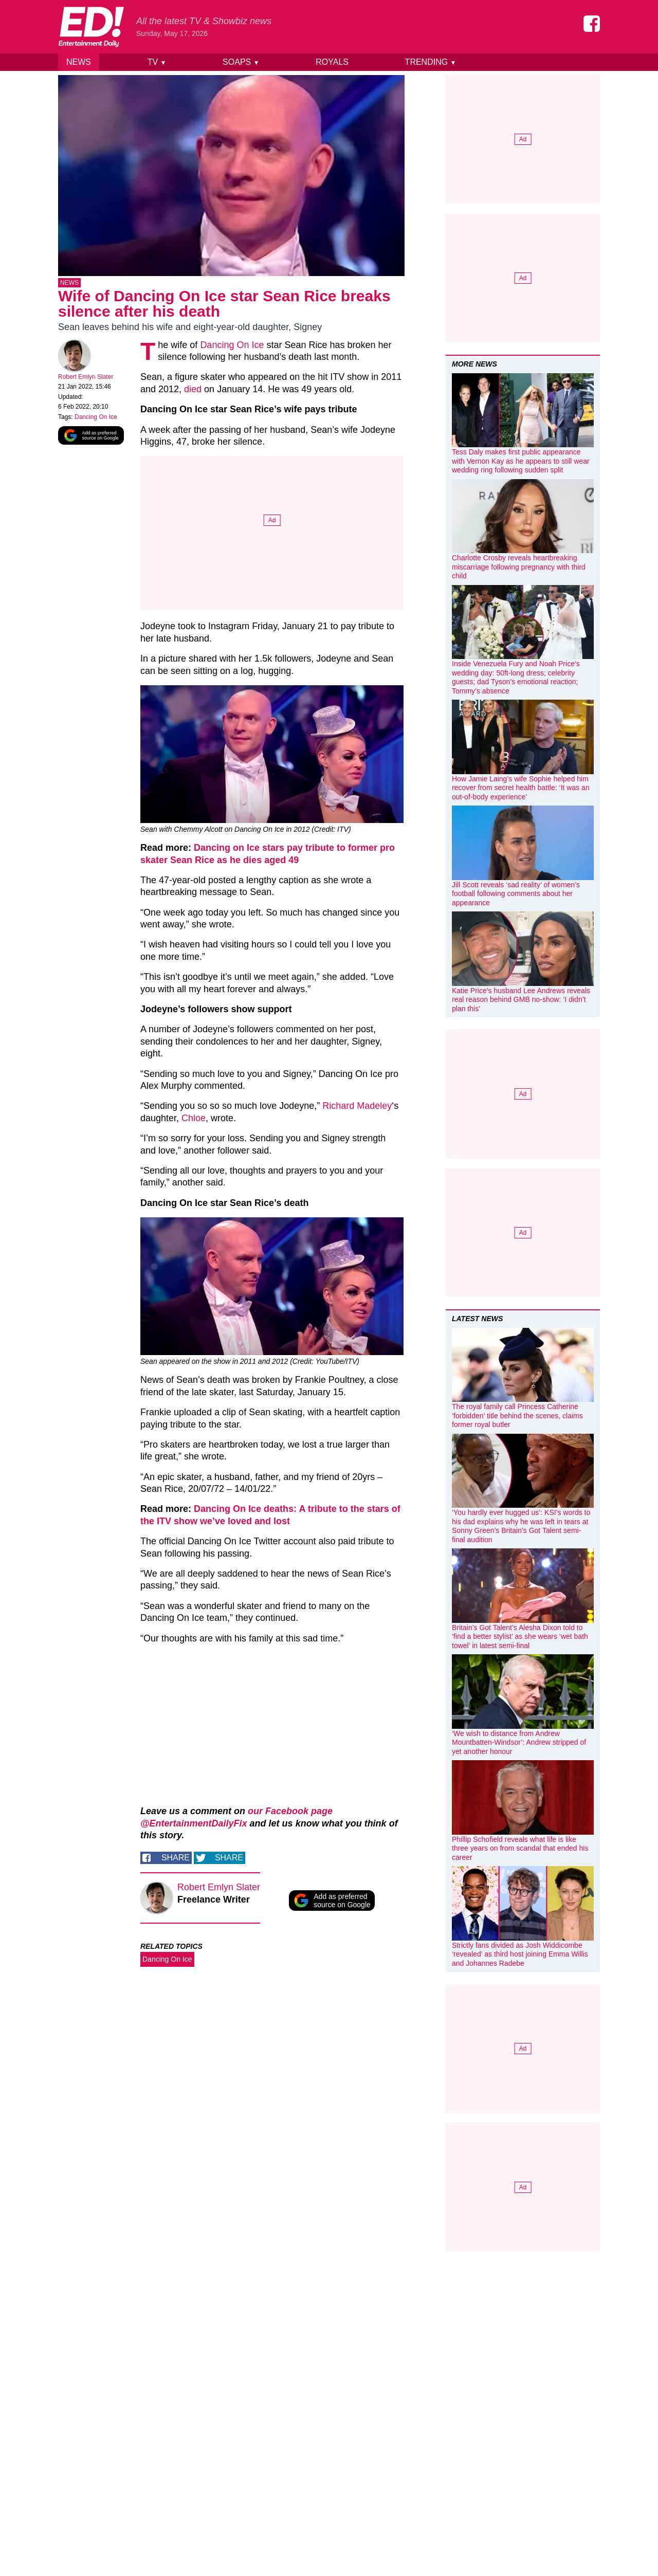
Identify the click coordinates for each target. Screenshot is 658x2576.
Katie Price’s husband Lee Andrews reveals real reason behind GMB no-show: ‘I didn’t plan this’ (521, 999)
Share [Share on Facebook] (175, 1859)
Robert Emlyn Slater (85, 378)
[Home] (91, 26)
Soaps (241, 62)
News (78, 62)
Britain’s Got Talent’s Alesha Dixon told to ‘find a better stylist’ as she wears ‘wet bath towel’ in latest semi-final (520, 1636)
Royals (332, 62)
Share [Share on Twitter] (229, 1859)
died (193, 391)
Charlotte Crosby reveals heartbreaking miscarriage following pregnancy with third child (519, 567)
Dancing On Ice (96, 419)
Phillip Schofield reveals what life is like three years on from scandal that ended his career (520, 1848)
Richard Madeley (357, 1108)
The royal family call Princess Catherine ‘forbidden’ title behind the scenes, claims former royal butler (517, 1415)
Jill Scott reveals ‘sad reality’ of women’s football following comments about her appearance (516, 894)
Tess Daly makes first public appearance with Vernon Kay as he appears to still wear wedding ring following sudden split (521, 461)
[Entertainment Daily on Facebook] (591, 23)
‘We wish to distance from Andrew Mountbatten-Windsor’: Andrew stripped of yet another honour (519, 1742)
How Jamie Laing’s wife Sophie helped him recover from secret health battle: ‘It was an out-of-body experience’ (521, 788)
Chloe (193, 1120)
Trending (430, 62)
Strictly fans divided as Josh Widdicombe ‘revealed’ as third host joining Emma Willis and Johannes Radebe (520, 1954)
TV (157, 62)
